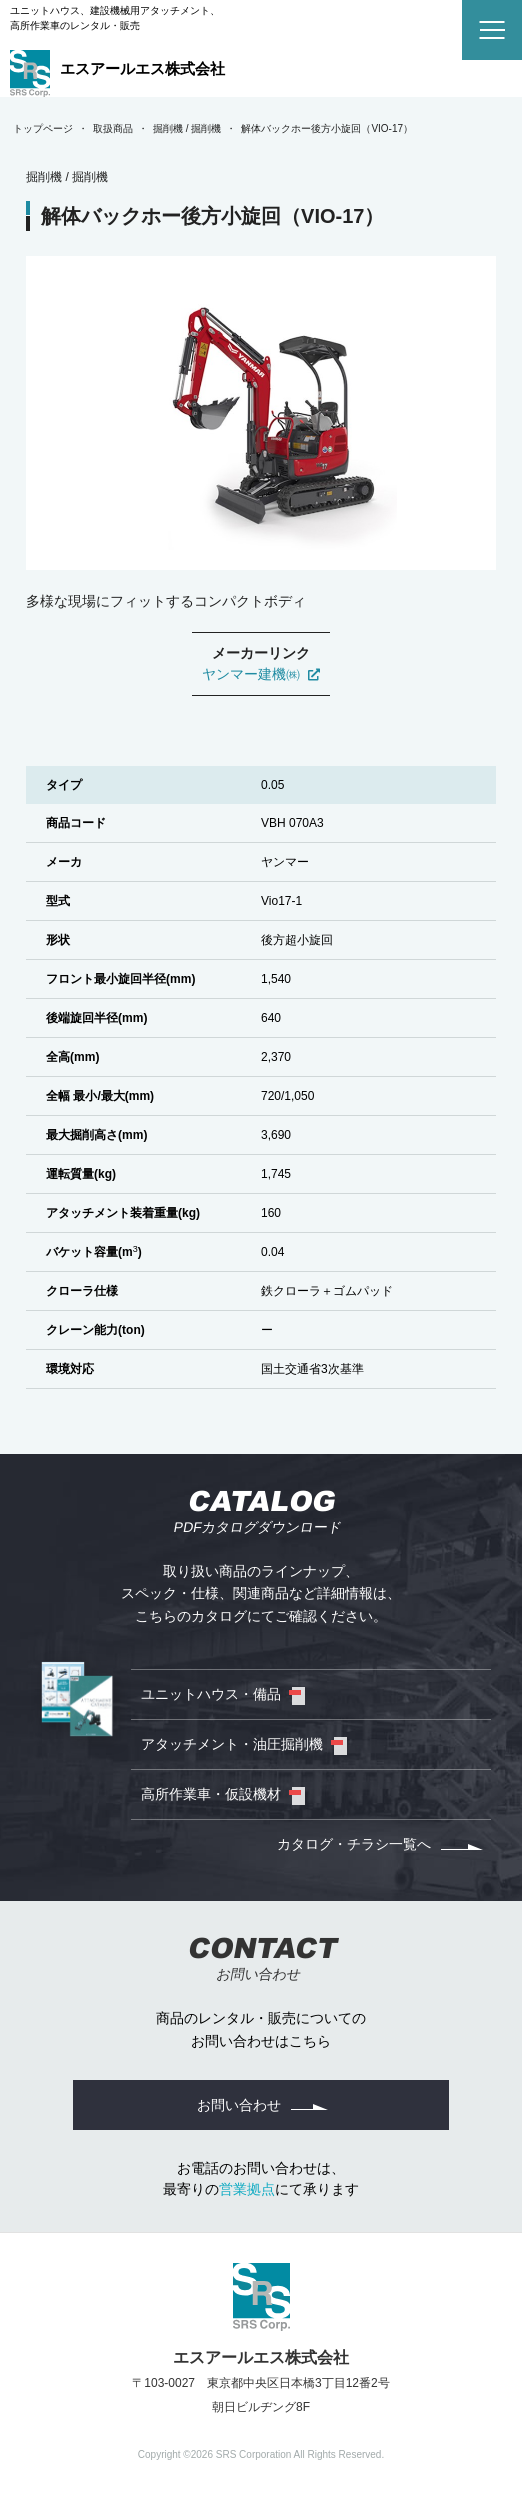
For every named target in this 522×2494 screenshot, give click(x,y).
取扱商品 (113, 128)
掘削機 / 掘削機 (187, 128)
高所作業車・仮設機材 (211, 1794)
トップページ (43, 128)
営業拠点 (247, 2189)
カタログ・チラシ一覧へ (354, 1844)
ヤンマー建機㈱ (261, 674)
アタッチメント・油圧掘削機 (232, 1744)
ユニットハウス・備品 (211, 1694)
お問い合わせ (239, 2105)
